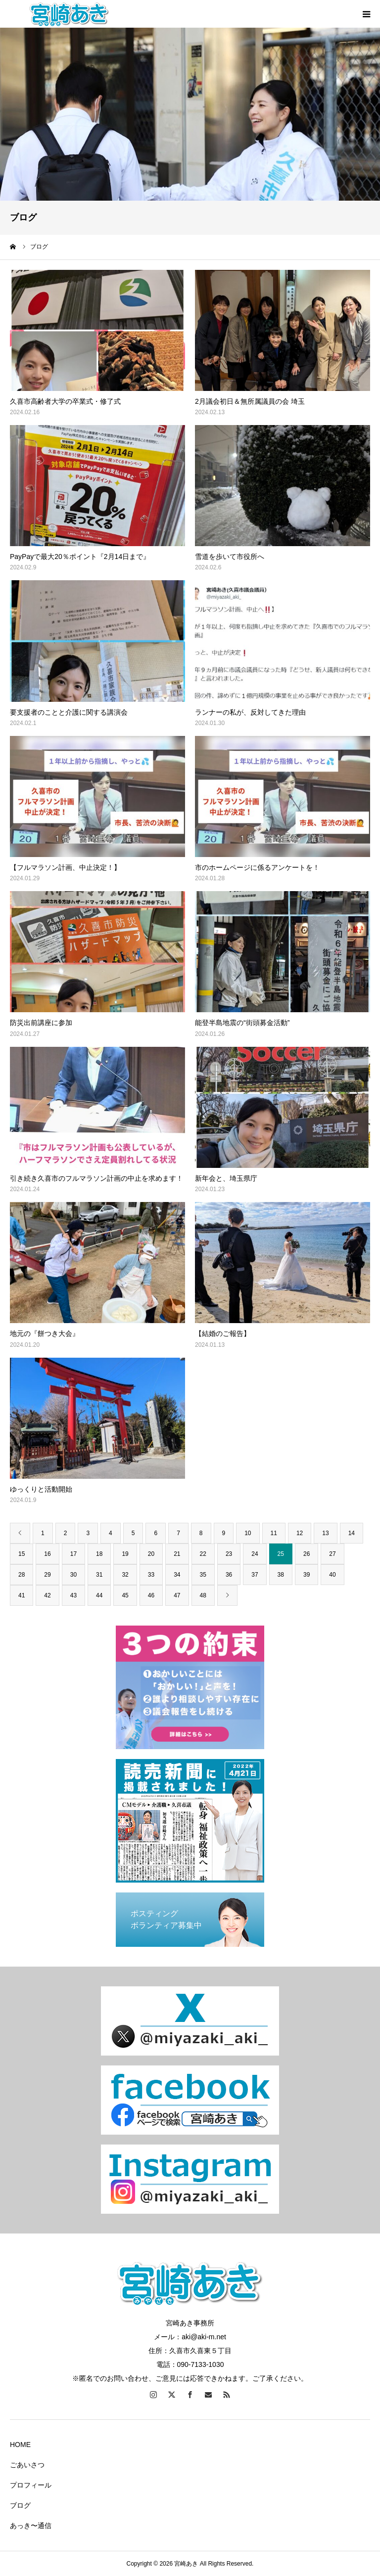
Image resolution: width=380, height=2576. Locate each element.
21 (177, 1553)
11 (274, 1533)
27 (332, 1553)
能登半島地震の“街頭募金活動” (242, 1023)
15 (21, 1553)
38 (281, 1574)
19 (125, 1553)
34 (177, 1574)
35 (203, 1574)
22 (203, 1553)
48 (203, 1595)
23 (229, 1553)
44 (99, 1595)
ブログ (20, 2505)
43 (73, 1595)
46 (151, 1595)
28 (21, 1574)
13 (325, 1533)
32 (125, 1574)
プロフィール (30, 2485)
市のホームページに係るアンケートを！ (257, 867)
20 (151, 1553)
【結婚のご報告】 (222, 1333)
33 (151, 1574)
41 (21, 1595)
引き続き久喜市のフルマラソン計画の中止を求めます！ (96, 1178)
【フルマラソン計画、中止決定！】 (65, 867)
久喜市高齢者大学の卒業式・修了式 (65, 401)
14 (351, 1533)
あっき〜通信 (30, 2526)
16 (47, 1553)
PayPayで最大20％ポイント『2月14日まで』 (80, 556)
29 (47, 1574)
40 (332, 1574)
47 (177, 1595)
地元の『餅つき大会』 (44, 1333)
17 (73, 1553)
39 (306, 1574)
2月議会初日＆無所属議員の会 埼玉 (250, 401)
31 (99, 1574)
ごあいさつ (27, 2465)
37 (254, 1574)
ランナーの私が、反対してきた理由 (250, 712)
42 (47, 1595)
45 (125, 1595)
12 (299, 1533)
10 (247, 1533)
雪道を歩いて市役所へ (229, 556)
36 (229, 1574)
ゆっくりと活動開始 (41, 1489)
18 (99, 1553)
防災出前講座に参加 (41, 1023)
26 (306, 1553)
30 (73, 1574)
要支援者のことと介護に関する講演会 (69, 712)
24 (254, 1553)
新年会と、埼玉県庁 (226, 1178)
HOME (20, 2444)
